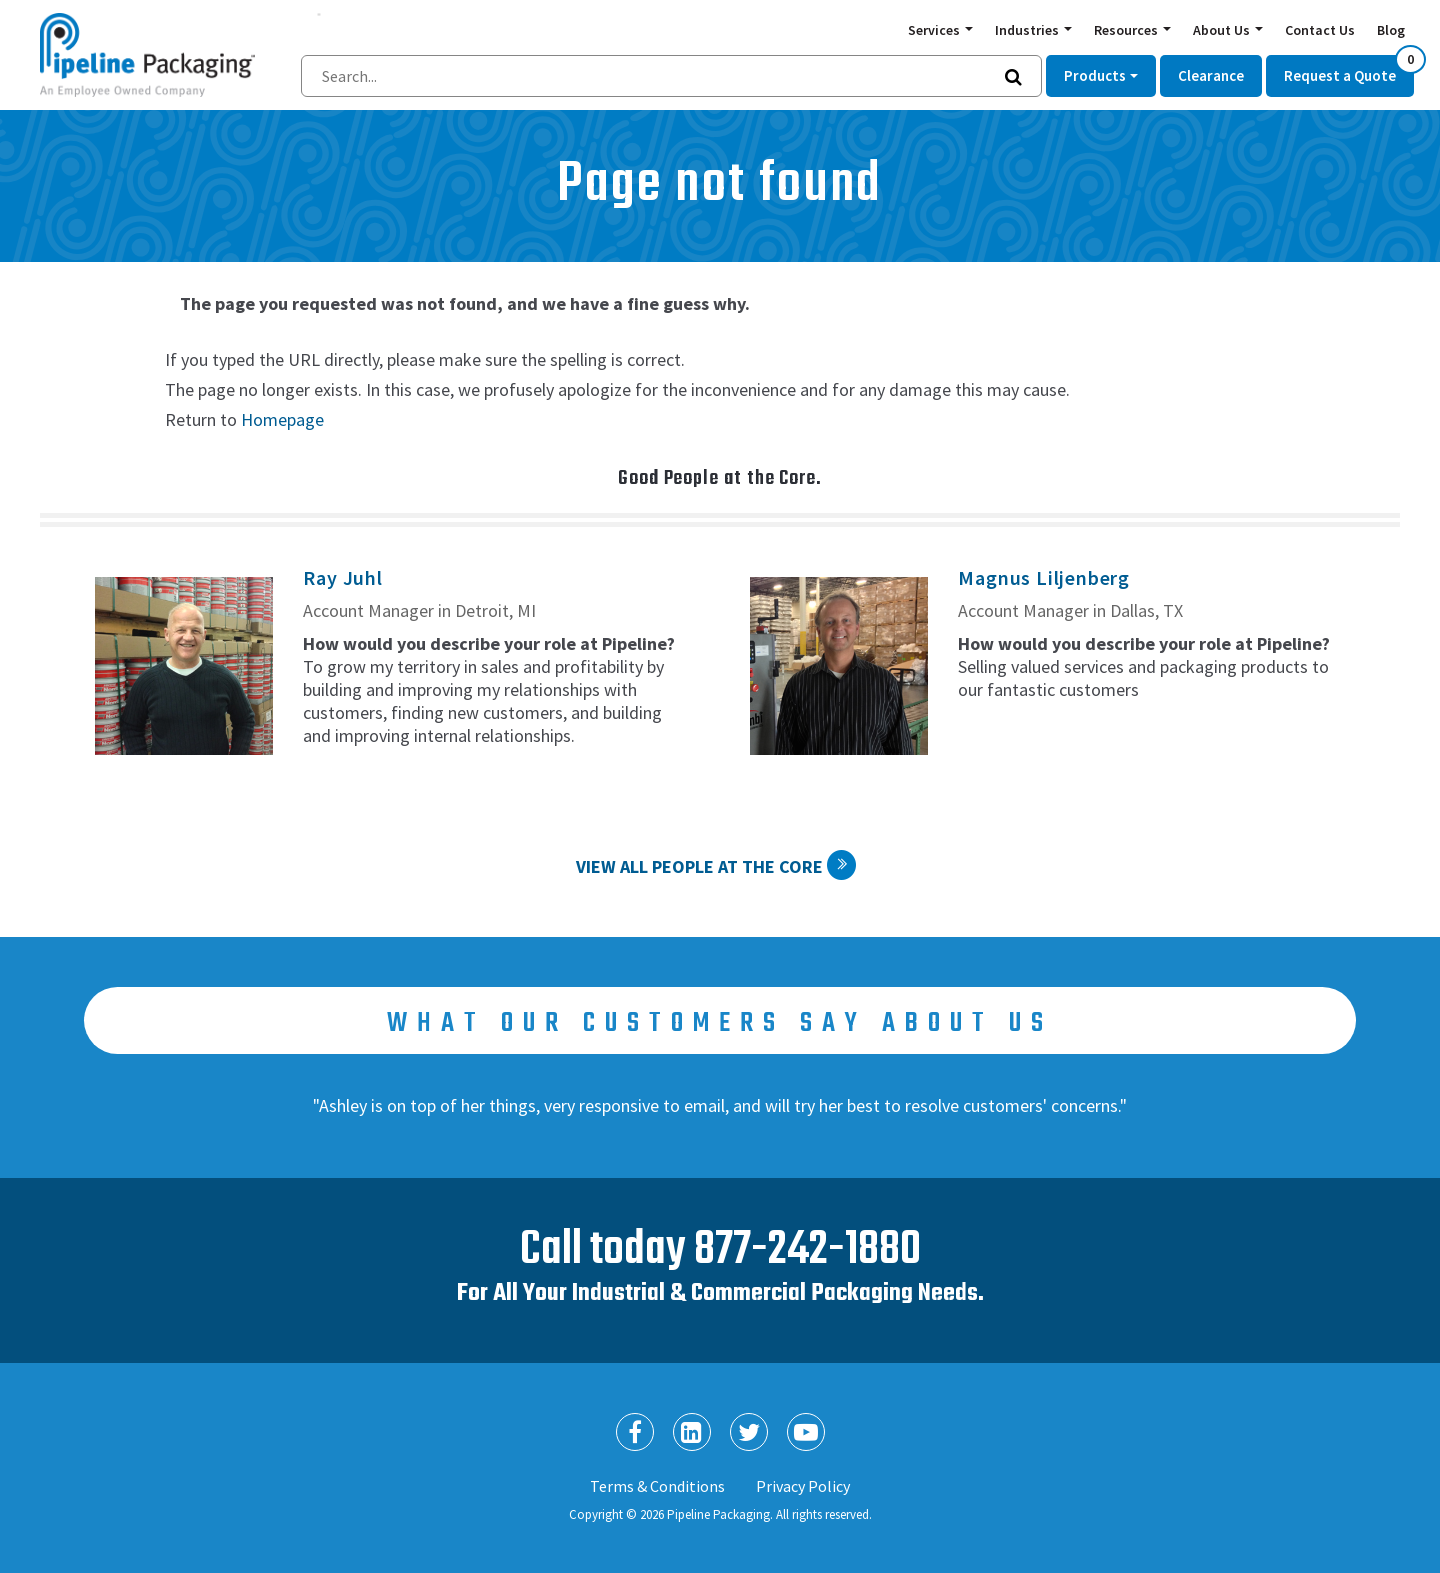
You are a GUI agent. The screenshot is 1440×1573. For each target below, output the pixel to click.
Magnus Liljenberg (1044, 577)
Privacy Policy (803, 1486)
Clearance (1211, 75)
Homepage (282, 419)
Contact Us (1320, 30)
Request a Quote (1349, 70)
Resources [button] (1127, 30)
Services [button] (935, 30)
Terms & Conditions (657, 1486)
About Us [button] (1223, 30)
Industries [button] (1028, 30)
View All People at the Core (699, 866)
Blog (1391, 30)
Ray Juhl (342, 577)
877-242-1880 (807, 1250)
